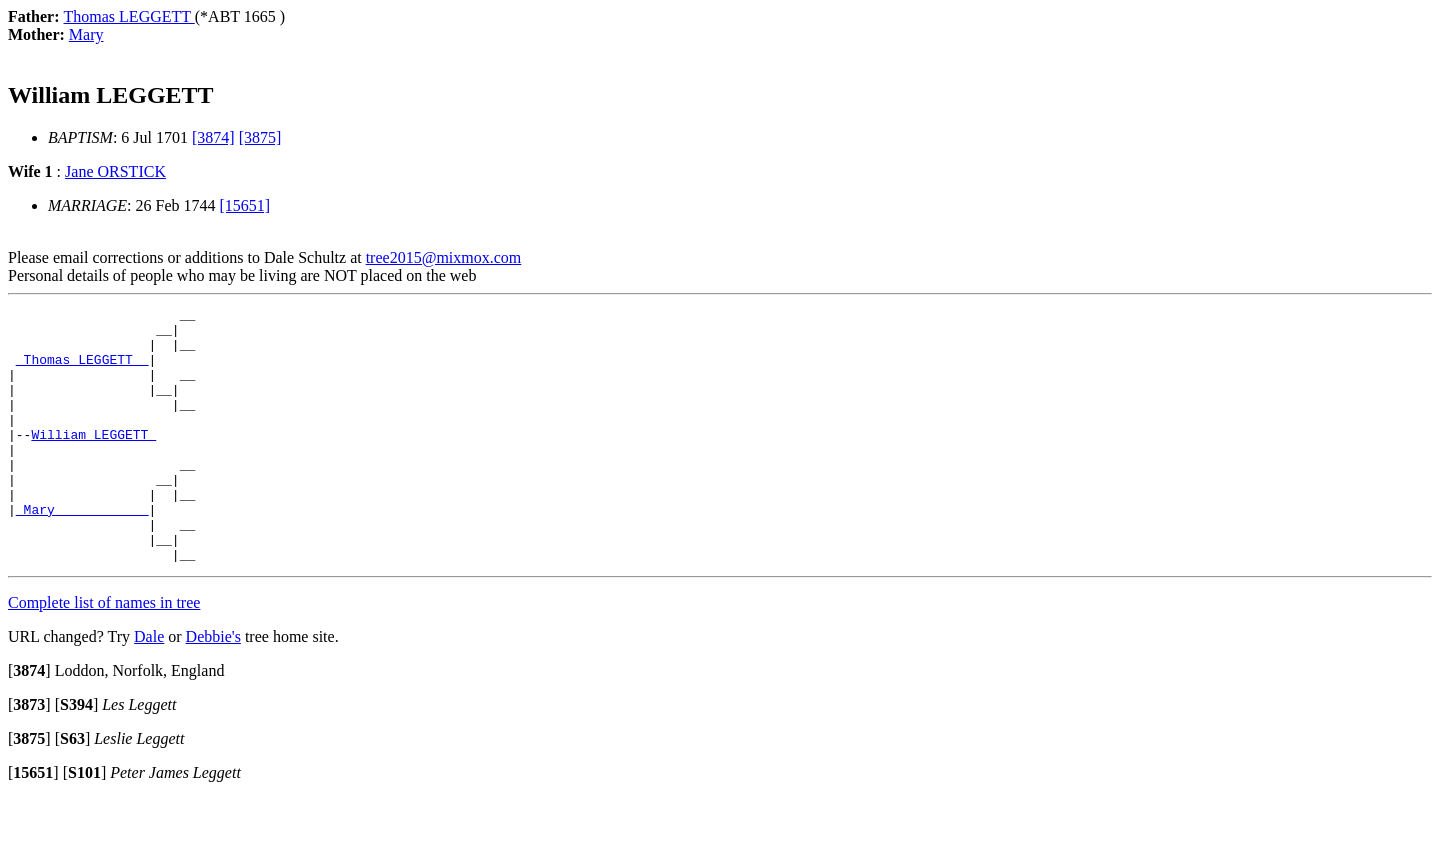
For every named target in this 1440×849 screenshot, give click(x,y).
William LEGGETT (93, 461)
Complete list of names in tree (104, 653)
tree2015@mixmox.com (444, 257)
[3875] (260, 137)
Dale (149, 687)
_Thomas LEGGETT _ (82, 371)
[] (29, 721)
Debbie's (213, 687)
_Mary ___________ (82, 551)
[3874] (213, 137)
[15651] (245, 205)
